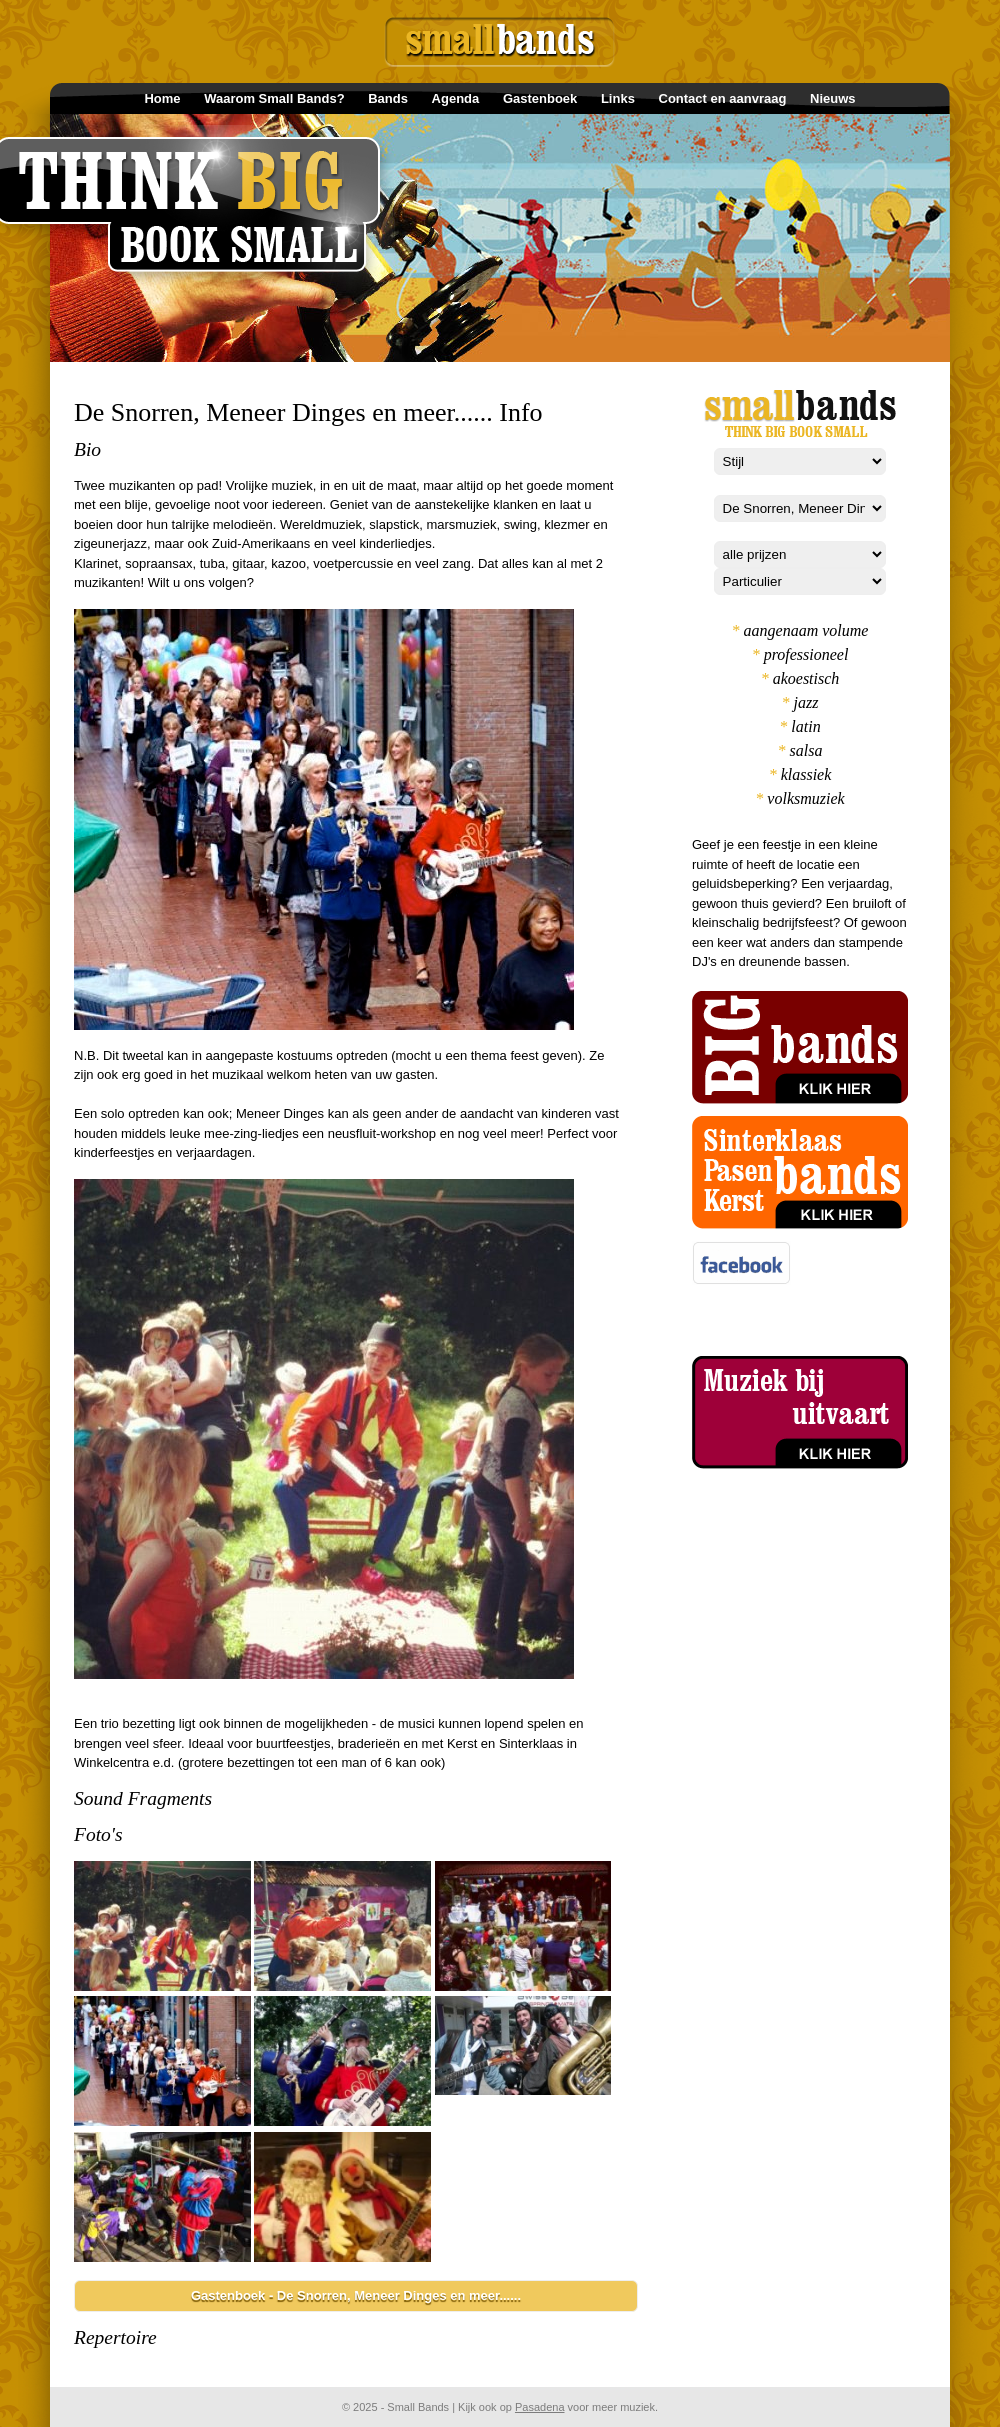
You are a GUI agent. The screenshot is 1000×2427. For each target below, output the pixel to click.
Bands (388, 98)
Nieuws (833, 98)
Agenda (456, 98)
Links (618, 98)
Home (162, 98)
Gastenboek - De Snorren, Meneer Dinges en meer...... (356, 2295)
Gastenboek (540, 98)
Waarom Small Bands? (274, 98)
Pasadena (540, 2407)
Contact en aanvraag (723, 98)
